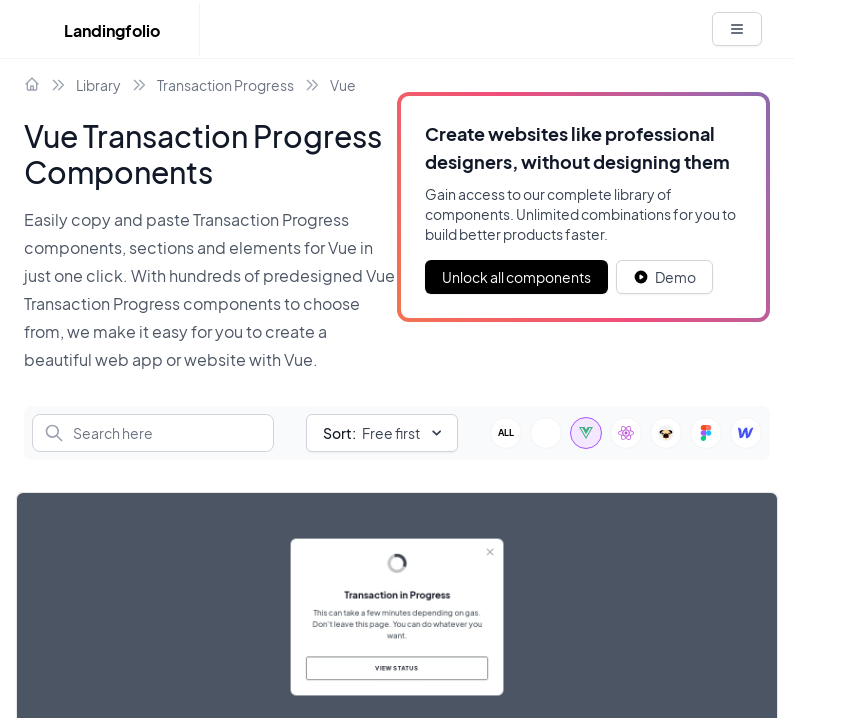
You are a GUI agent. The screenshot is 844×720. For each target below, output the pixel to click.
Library (98, 85)
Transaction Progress (225, 85)
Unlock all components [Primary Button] (516, 277)
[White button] (737, 29)
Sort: (339, 433)
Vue (343, 85)
